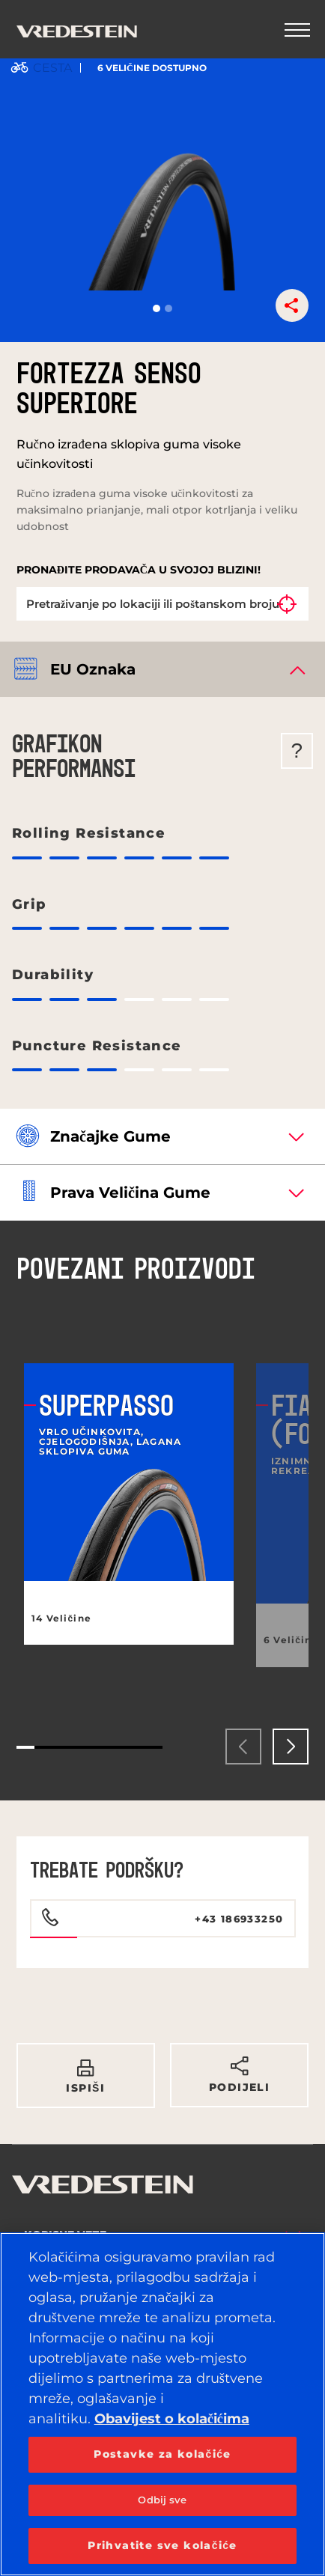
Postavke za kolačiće (162, 2454)
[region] (162, 2404)
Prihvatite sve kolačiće (162, 2545)
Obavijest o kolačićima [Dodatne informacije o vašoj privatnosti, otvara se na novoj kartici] (171, 2419)
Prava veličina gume (130, 1193)
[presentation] (243, 1746)
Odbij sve (162, 2500)
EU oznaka (93, 669)
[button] (156, 308)
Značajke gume (110, 1136)
